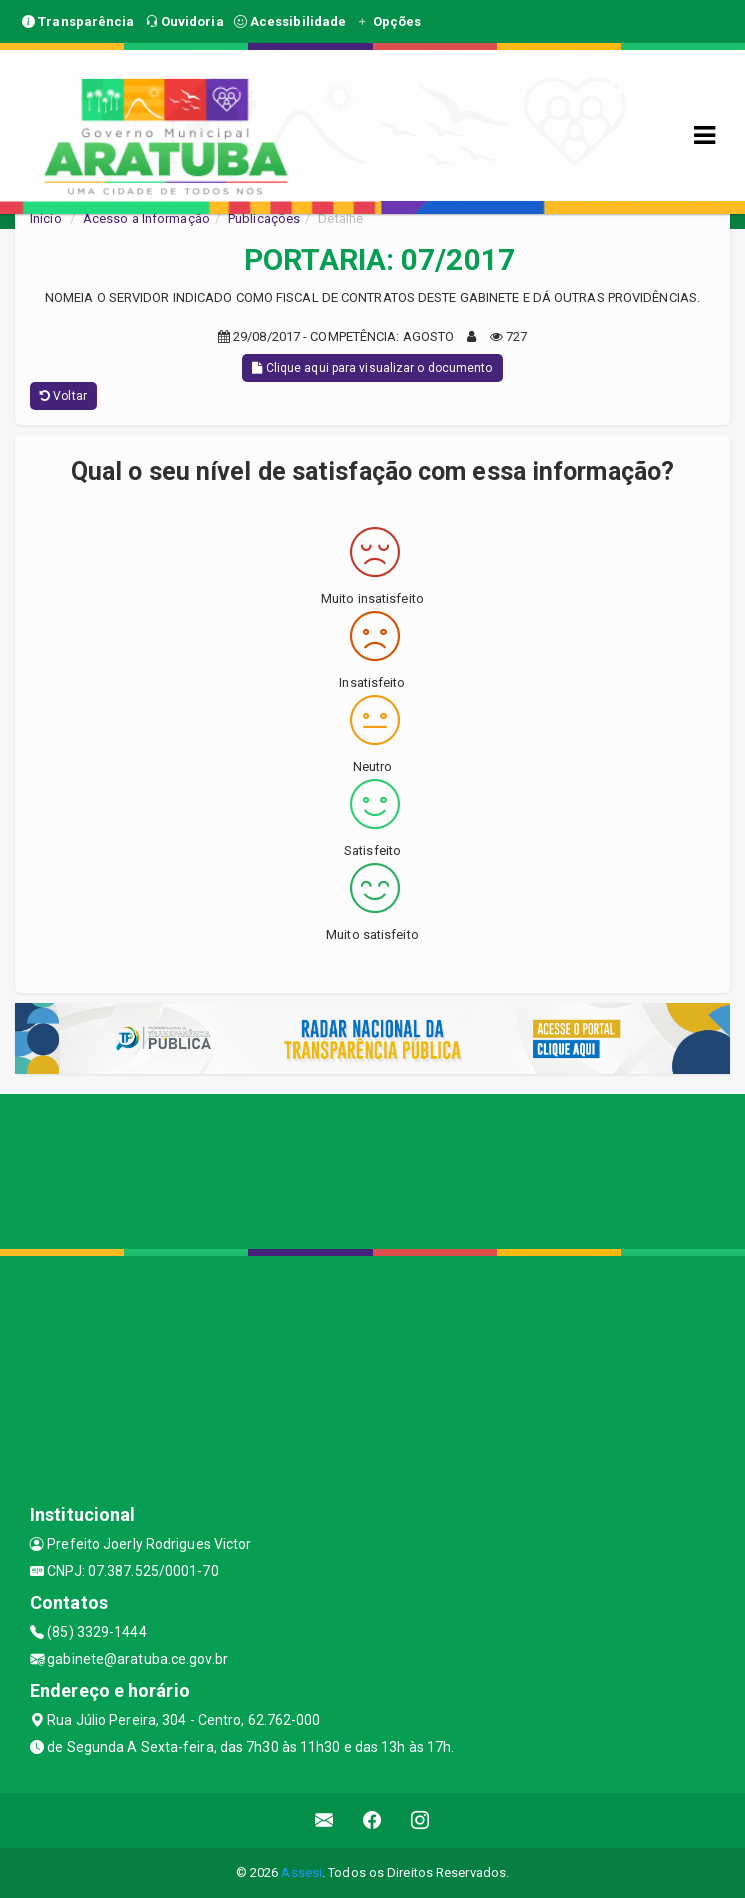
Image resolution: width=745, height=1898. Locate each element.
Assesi (301, 1872)
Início (46, 218)
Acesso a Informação (146, 218)
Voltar (63, 396)
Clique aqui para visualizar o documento (372, 368)
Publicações (264, 218)
